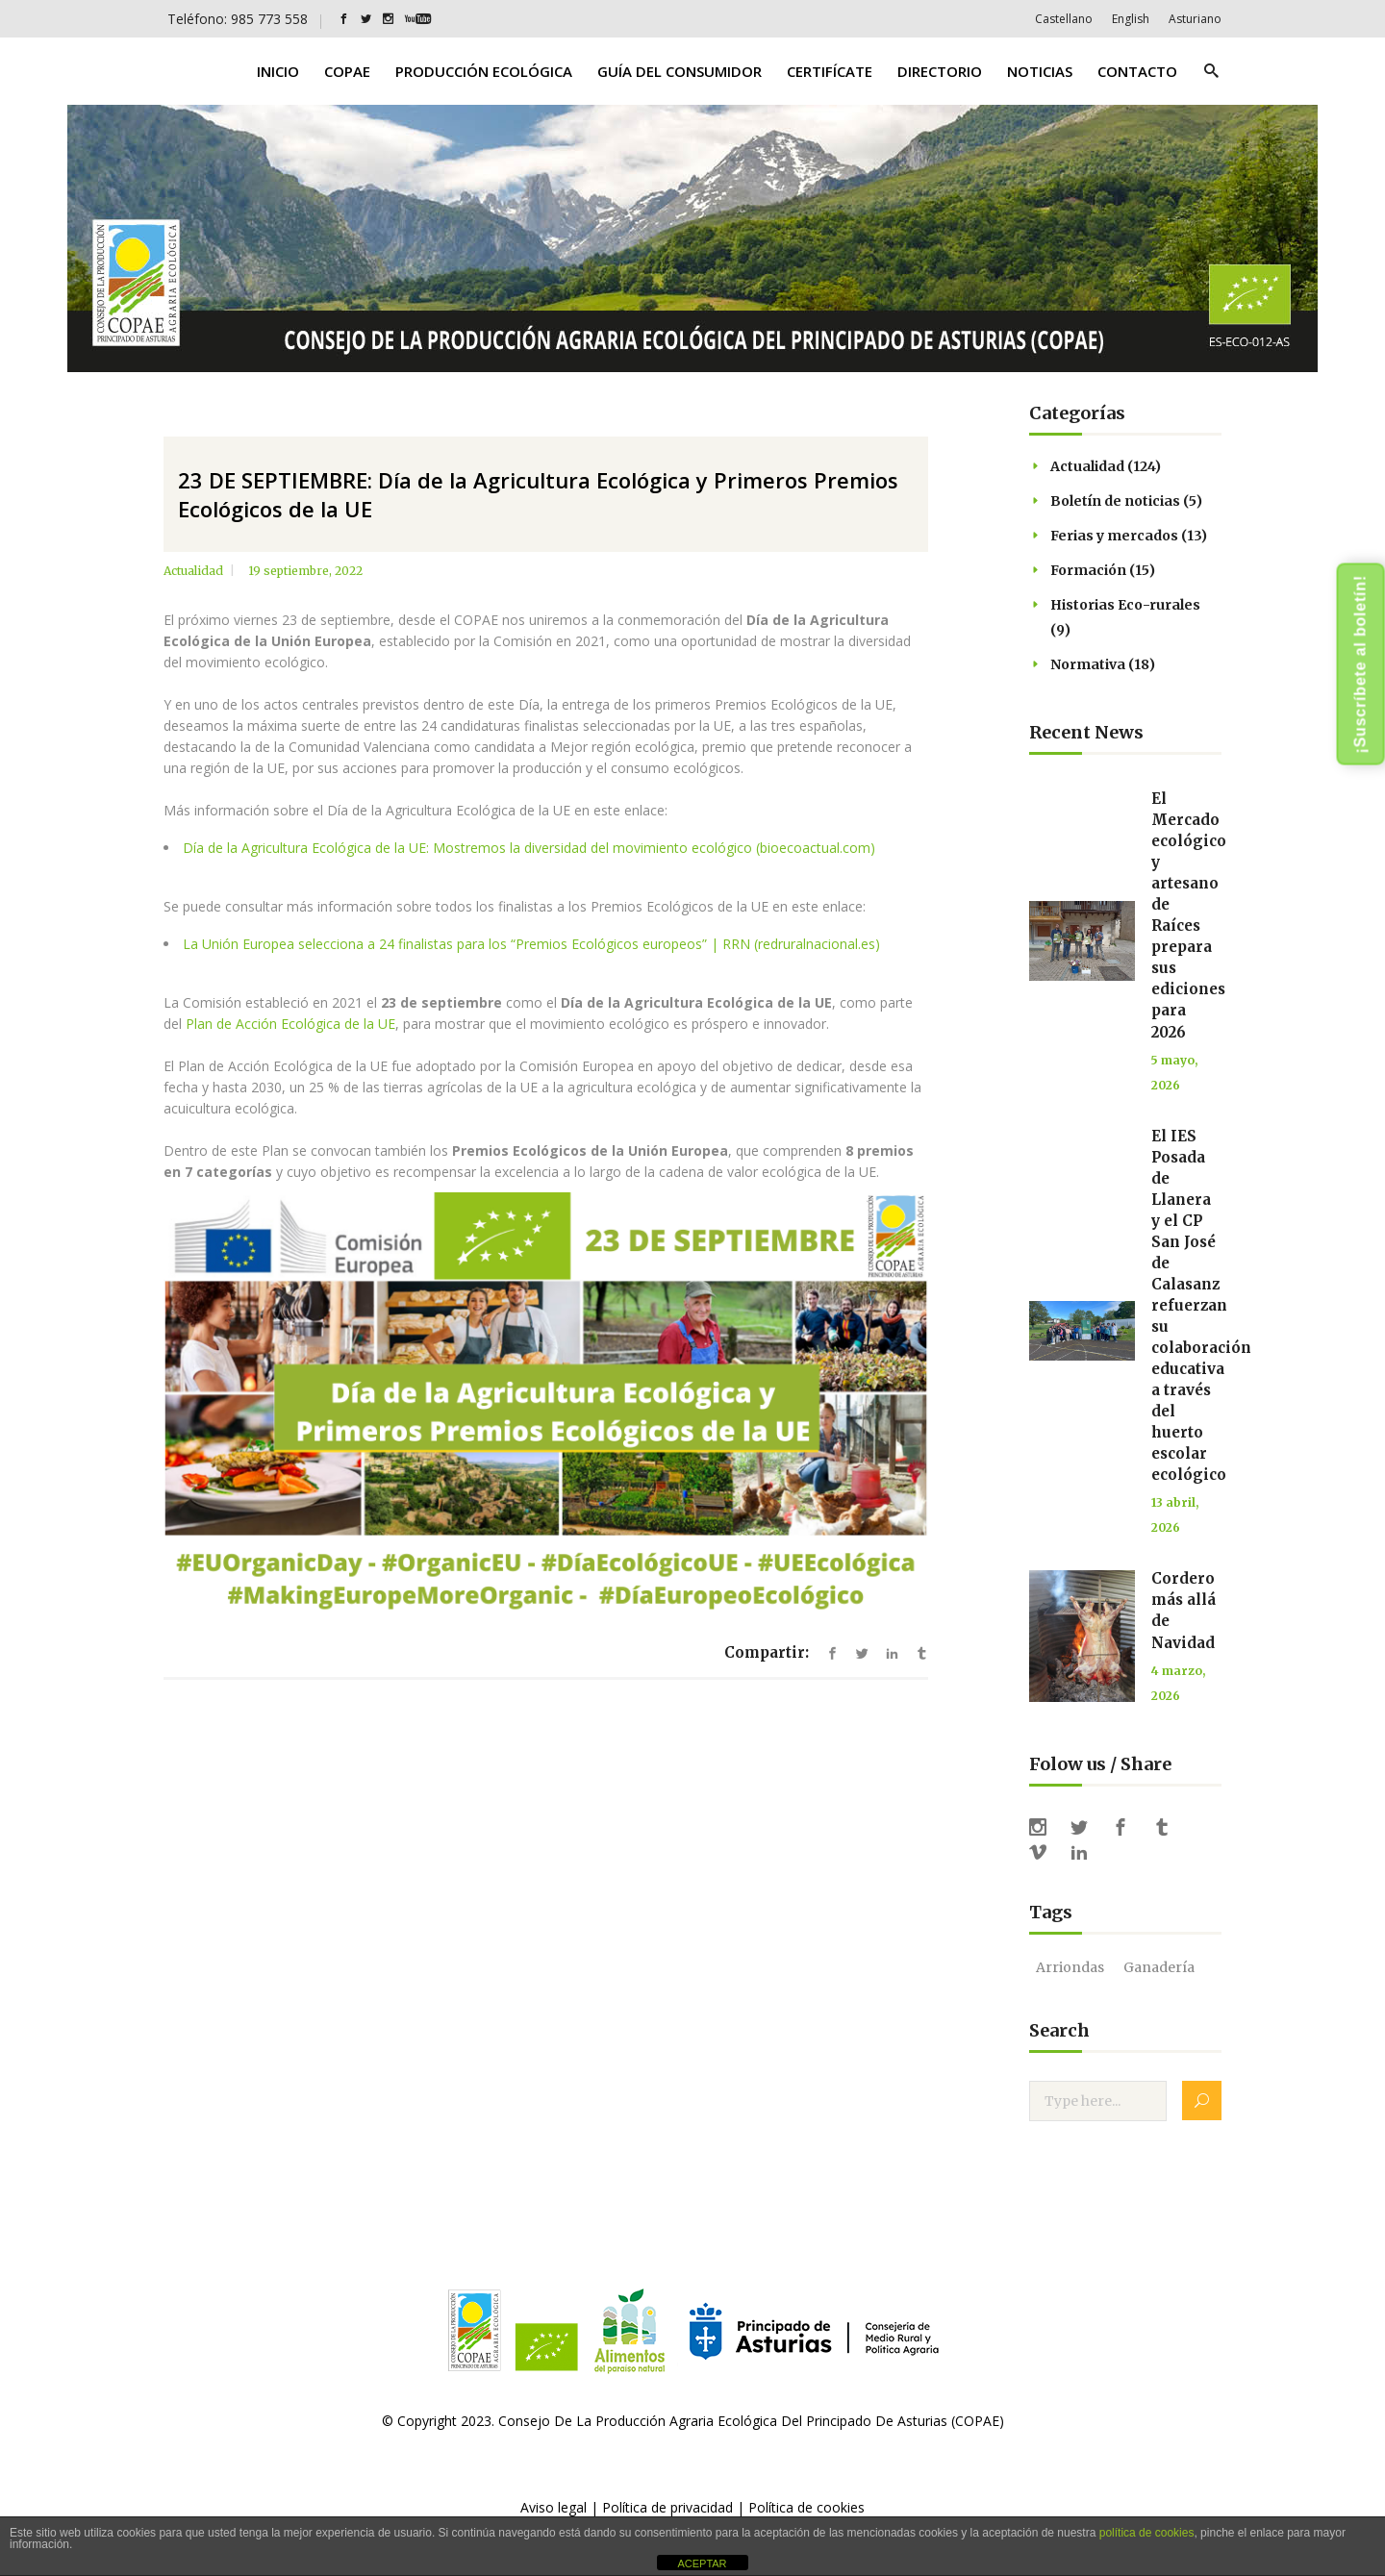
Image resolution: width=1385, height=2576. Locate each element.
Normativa (1087, 664)
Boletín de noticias (1115, 501)
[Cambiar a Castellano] (1064, 19)
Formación (1088, 570)
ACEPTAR (701, 2563)
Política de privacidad (667, 2507)
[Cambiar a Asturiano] (1195, 19)
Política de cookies (806, 2507)
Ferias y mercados (1114, 535)
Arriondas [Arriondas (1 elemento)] (1070, 1967)
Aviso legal (553, 2507)
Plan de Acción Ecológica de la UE (290, 1023)
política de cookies (1147, 2532)
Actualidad (193, 570)
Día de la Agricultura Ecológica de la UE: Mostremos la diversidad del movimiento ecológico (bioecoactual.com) (529, 847)
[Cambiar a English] (1130, 19)
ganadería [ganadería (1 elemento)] (1159, 1967)
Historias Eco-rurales (1125, 604)
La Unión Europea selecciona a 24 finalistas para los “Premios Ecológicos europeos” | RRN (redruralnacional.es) (531, 944)
